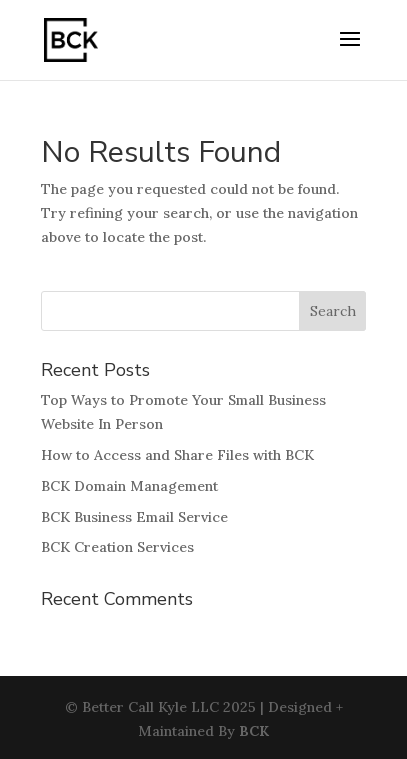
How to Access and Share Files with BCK (177, 455)
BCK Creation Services (117, 547)
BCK (254, 731)
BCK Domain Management (129, 486)
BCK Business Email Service (134, 517)
